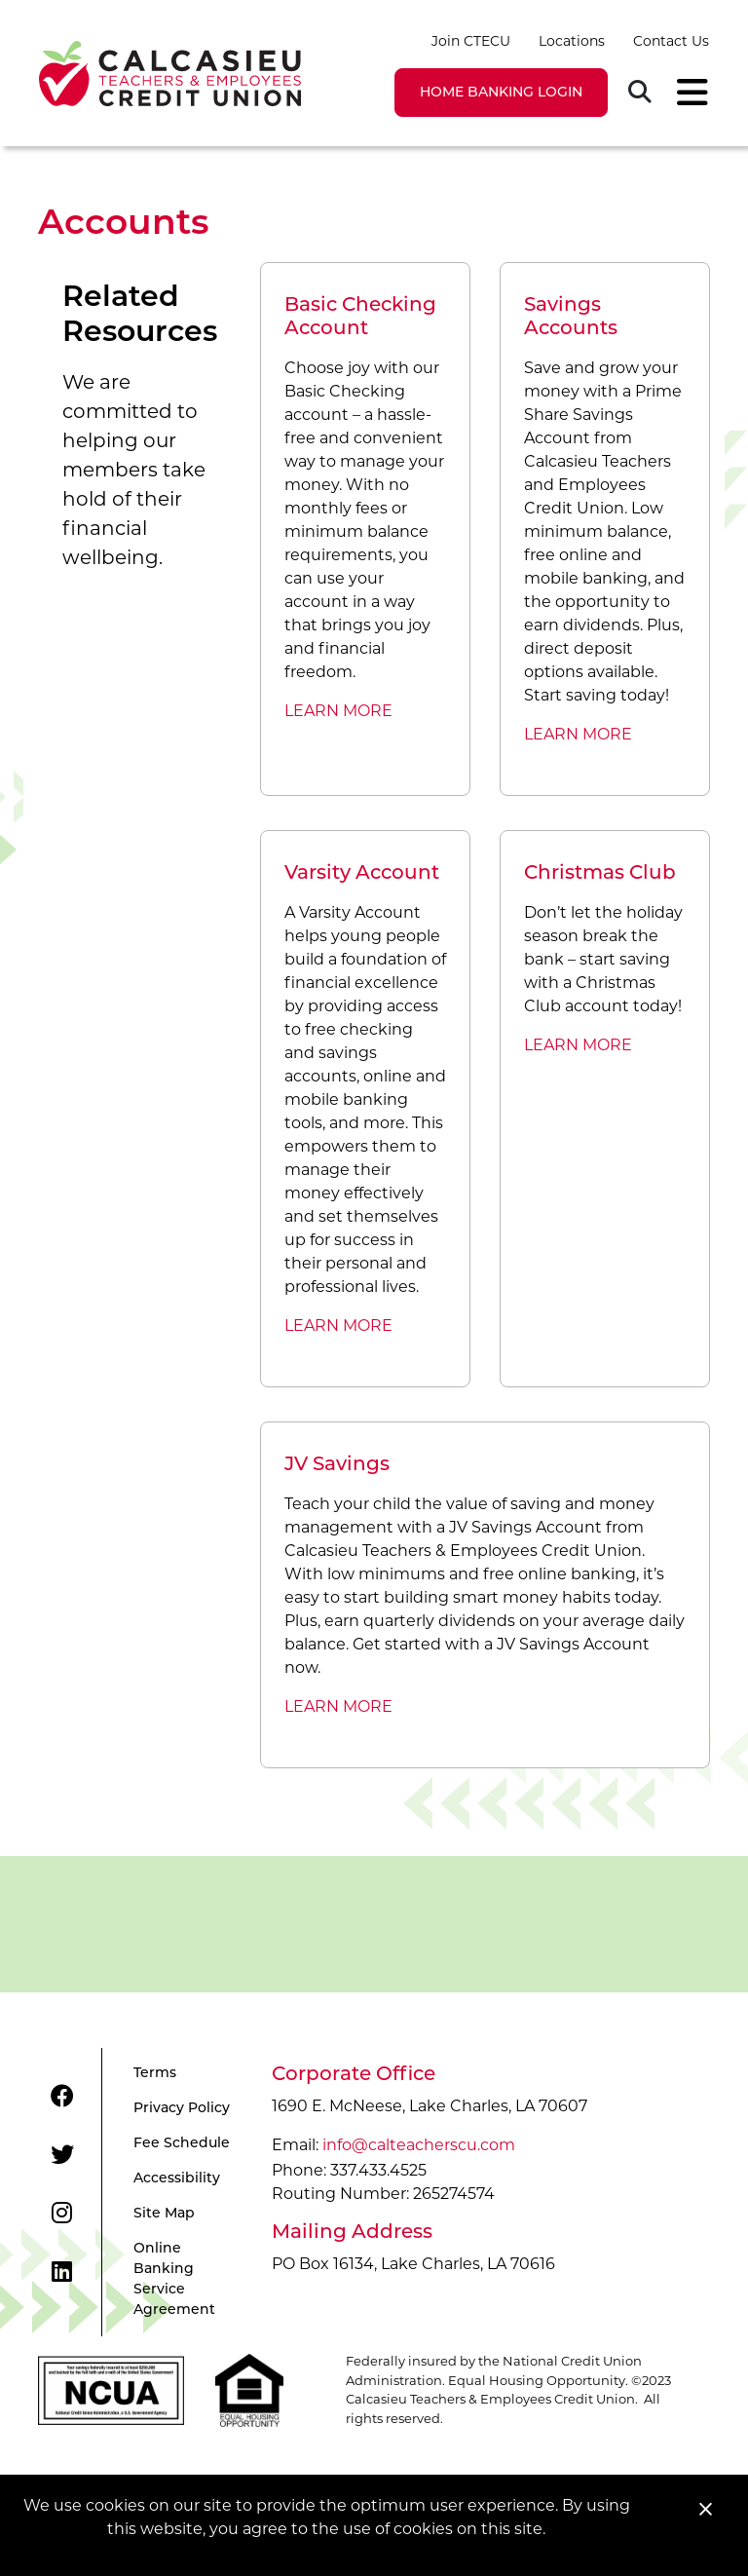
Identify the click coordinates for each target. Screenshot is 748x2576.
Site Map (164, 2214)
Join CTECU (470, 41)
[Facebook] (62, 2096)
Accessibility (176, 2179)
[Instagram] (62, 2213)
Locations (572, 41)
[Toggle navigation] (686, 92)
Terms (154, 2073)
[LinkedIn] (62, 2272)
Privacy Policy (181, 2109)
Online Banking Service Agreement (174, 2280)
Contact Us (671, 41)
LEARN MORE (338, 710)
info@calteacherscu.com (418, 2145)
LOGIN (501, 93)
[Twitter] (62, 2155)
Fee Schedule (181, 2144)
